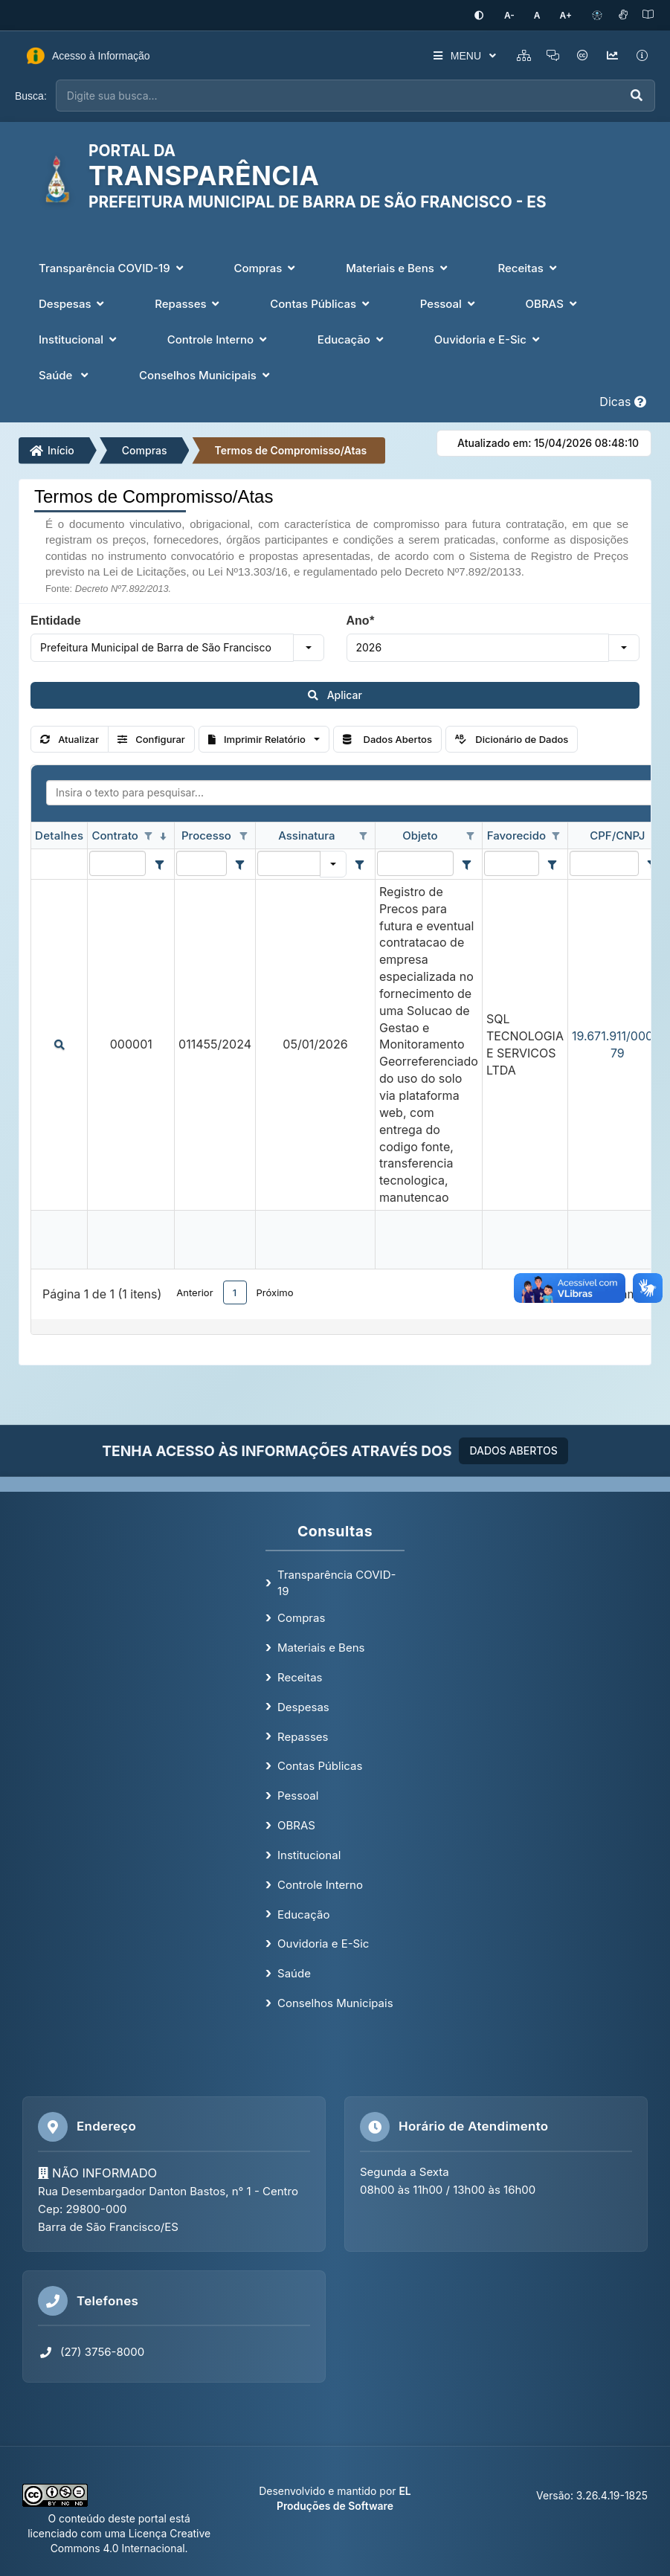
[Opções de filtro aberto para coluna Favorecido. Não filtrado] (556, 834)
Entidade (55, 618)
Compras (144, 448)
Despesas (303, 1705)
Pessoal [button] (449, 301)
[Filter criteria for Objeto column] (467, 862)
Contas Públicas (319, 1764)
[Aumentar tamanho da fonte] (568, 14)
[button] (308, 645)
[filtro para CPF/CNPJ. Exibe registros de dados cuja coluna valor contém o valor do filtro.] (604, 861)
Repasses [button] (188, 301)
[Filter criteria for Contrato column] (159, 862)
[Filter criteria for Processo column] (240, 862)
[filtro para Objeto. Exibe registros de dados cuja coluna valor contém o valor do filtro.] (415, 861)
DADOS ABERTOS (513, 1449)
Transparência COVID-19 (336, 1581)
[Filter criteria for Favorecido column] (552, 862)
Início (52, 448)
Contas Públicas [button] (321, 301)
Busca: (31, 94)
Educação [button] (352, 337)
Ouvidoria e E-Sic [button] (488, 337)
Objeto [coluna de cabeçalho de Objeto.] (419, 833)
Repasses (302, 1734)
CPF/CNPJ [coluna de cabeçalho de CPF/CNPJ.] (617, 833)
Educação (303, 1912)
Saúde (294, 1972)
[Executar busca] (636, 94)
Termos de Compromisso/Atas (290, 448)
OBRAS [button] (553, 301)
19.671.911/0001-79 (617, 1042)
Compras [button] (265, 266)
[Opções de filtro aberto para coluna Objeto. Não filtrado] (470, 834)
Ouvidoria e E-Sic (323, 1942)
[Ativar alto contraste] (496, 14)
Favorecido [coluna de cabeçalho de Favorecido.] (516, 833)
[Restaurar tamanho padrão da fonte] (545, 14)
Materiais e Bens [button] (398, 266)
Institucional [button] (79, 337)
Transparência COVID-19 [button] (112, 266)
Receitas (299, 1675)
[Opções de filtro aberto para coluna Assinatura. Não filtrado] (363, 834)
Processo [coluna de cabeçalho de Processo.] (206, 833)
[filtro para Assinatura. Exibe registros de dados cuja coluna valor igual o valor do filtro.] (288, 861)
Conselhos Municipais (335, 2001)
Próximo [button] (275, 1291)
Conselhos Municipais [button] (205, 373)
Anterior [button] (194, 1291)
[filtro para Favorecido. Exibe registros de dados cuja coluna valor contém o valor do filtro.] (511, 861)
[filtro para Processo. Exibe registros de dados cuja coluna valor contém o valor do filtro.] (201, 861)
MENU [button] (434, 54)
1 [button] (234, 1291)
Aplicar (335, 692)
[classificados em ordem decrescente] (162, 834)
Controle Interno (320, 1882)
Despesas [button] (73, 301)
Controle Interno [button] (218, 337)
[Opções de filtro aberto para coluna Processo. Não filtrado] (243, 834)
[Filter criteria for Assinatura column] (360, 862)
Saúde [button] (65, 373)
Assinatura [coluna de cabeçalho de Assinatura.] (306, 833)
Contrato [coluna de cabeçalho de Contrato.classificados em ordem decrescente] (114, 833)
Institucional (309, 1853)
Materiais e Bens (320, 1645)
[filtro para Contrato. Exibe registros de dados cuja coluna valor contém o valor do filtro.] (117, 861)
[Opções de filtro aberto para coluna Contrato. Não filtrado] (148, 834)
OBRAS (296, 1823)
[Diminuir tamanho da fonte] (522, 14)
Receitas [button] (529, 266)
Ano (360, 618)
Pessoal (297, 1794)
